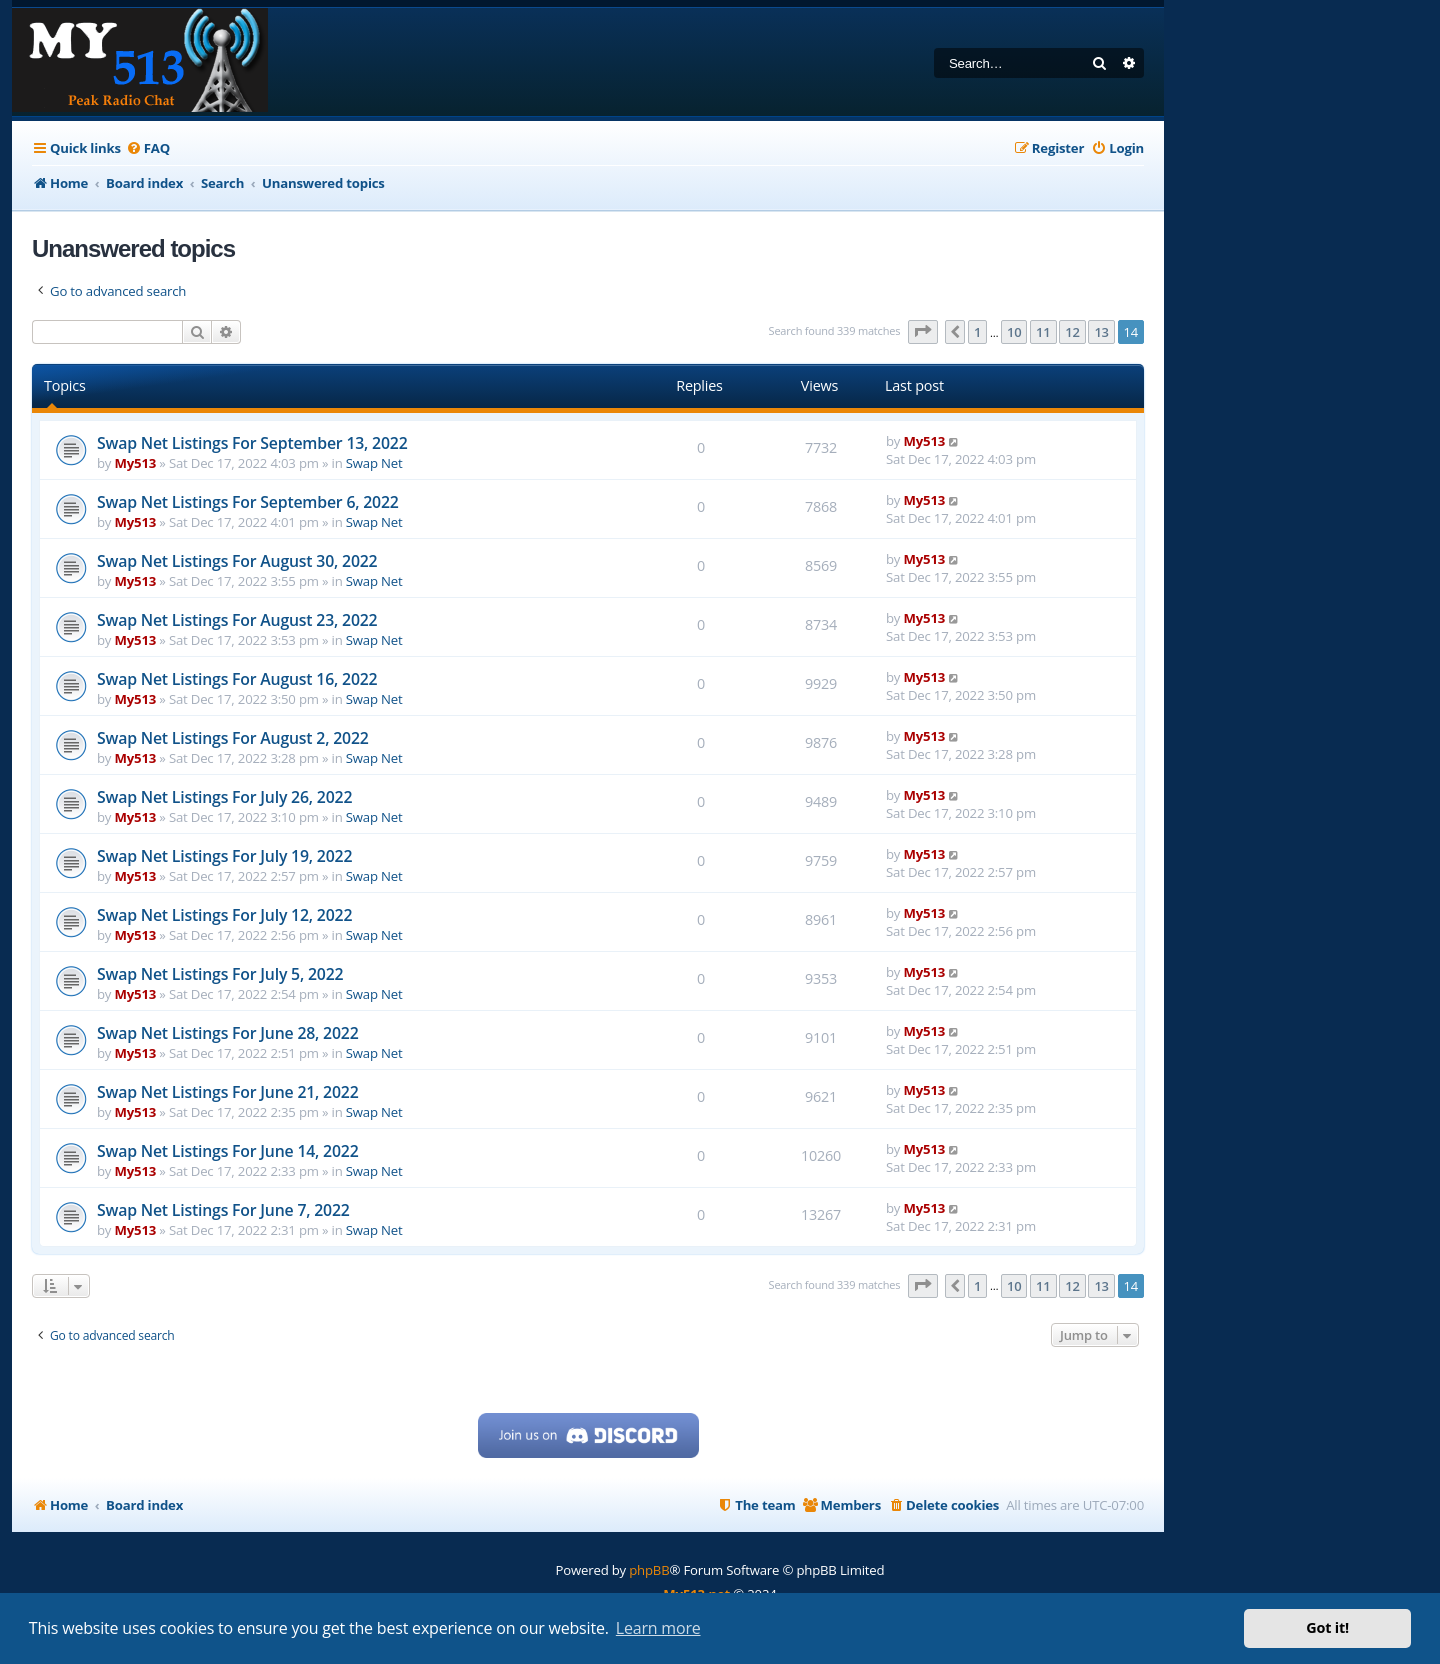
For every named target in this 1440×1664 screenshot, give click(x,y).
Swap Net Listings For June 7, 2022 (223, 1210)
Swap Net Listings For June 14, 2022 (228, 1151)
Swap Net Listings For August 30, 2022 (237, 561)
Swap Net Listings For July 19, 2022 (224, 856)
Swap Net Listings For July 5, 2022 (220, 974)
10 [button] (1014, 332)
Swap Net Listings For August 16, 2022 (237, 679)
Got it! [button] (1327, 1627)
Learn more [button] (658, 1628)
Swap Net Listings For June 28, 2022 (228, 1033)
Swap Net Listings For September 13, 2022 (252, 443)
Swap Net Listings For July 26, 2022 (224, 797)
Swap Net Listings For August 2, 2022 (233, 738)
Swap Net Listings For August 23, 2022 (237, 620)
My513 (136, 463)
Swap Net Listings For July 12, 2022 (224, 915)
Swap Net (374, 463)
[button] (923, 332)
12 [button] (1072, 332)
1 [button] (977, 332)
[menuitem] (148, 148)
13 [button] (1101, 332)
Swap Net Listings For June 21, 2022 (228, 1092)
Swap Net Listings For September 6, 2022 (248, 502)
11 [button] (1043, 332)
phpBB (649, 1570)
